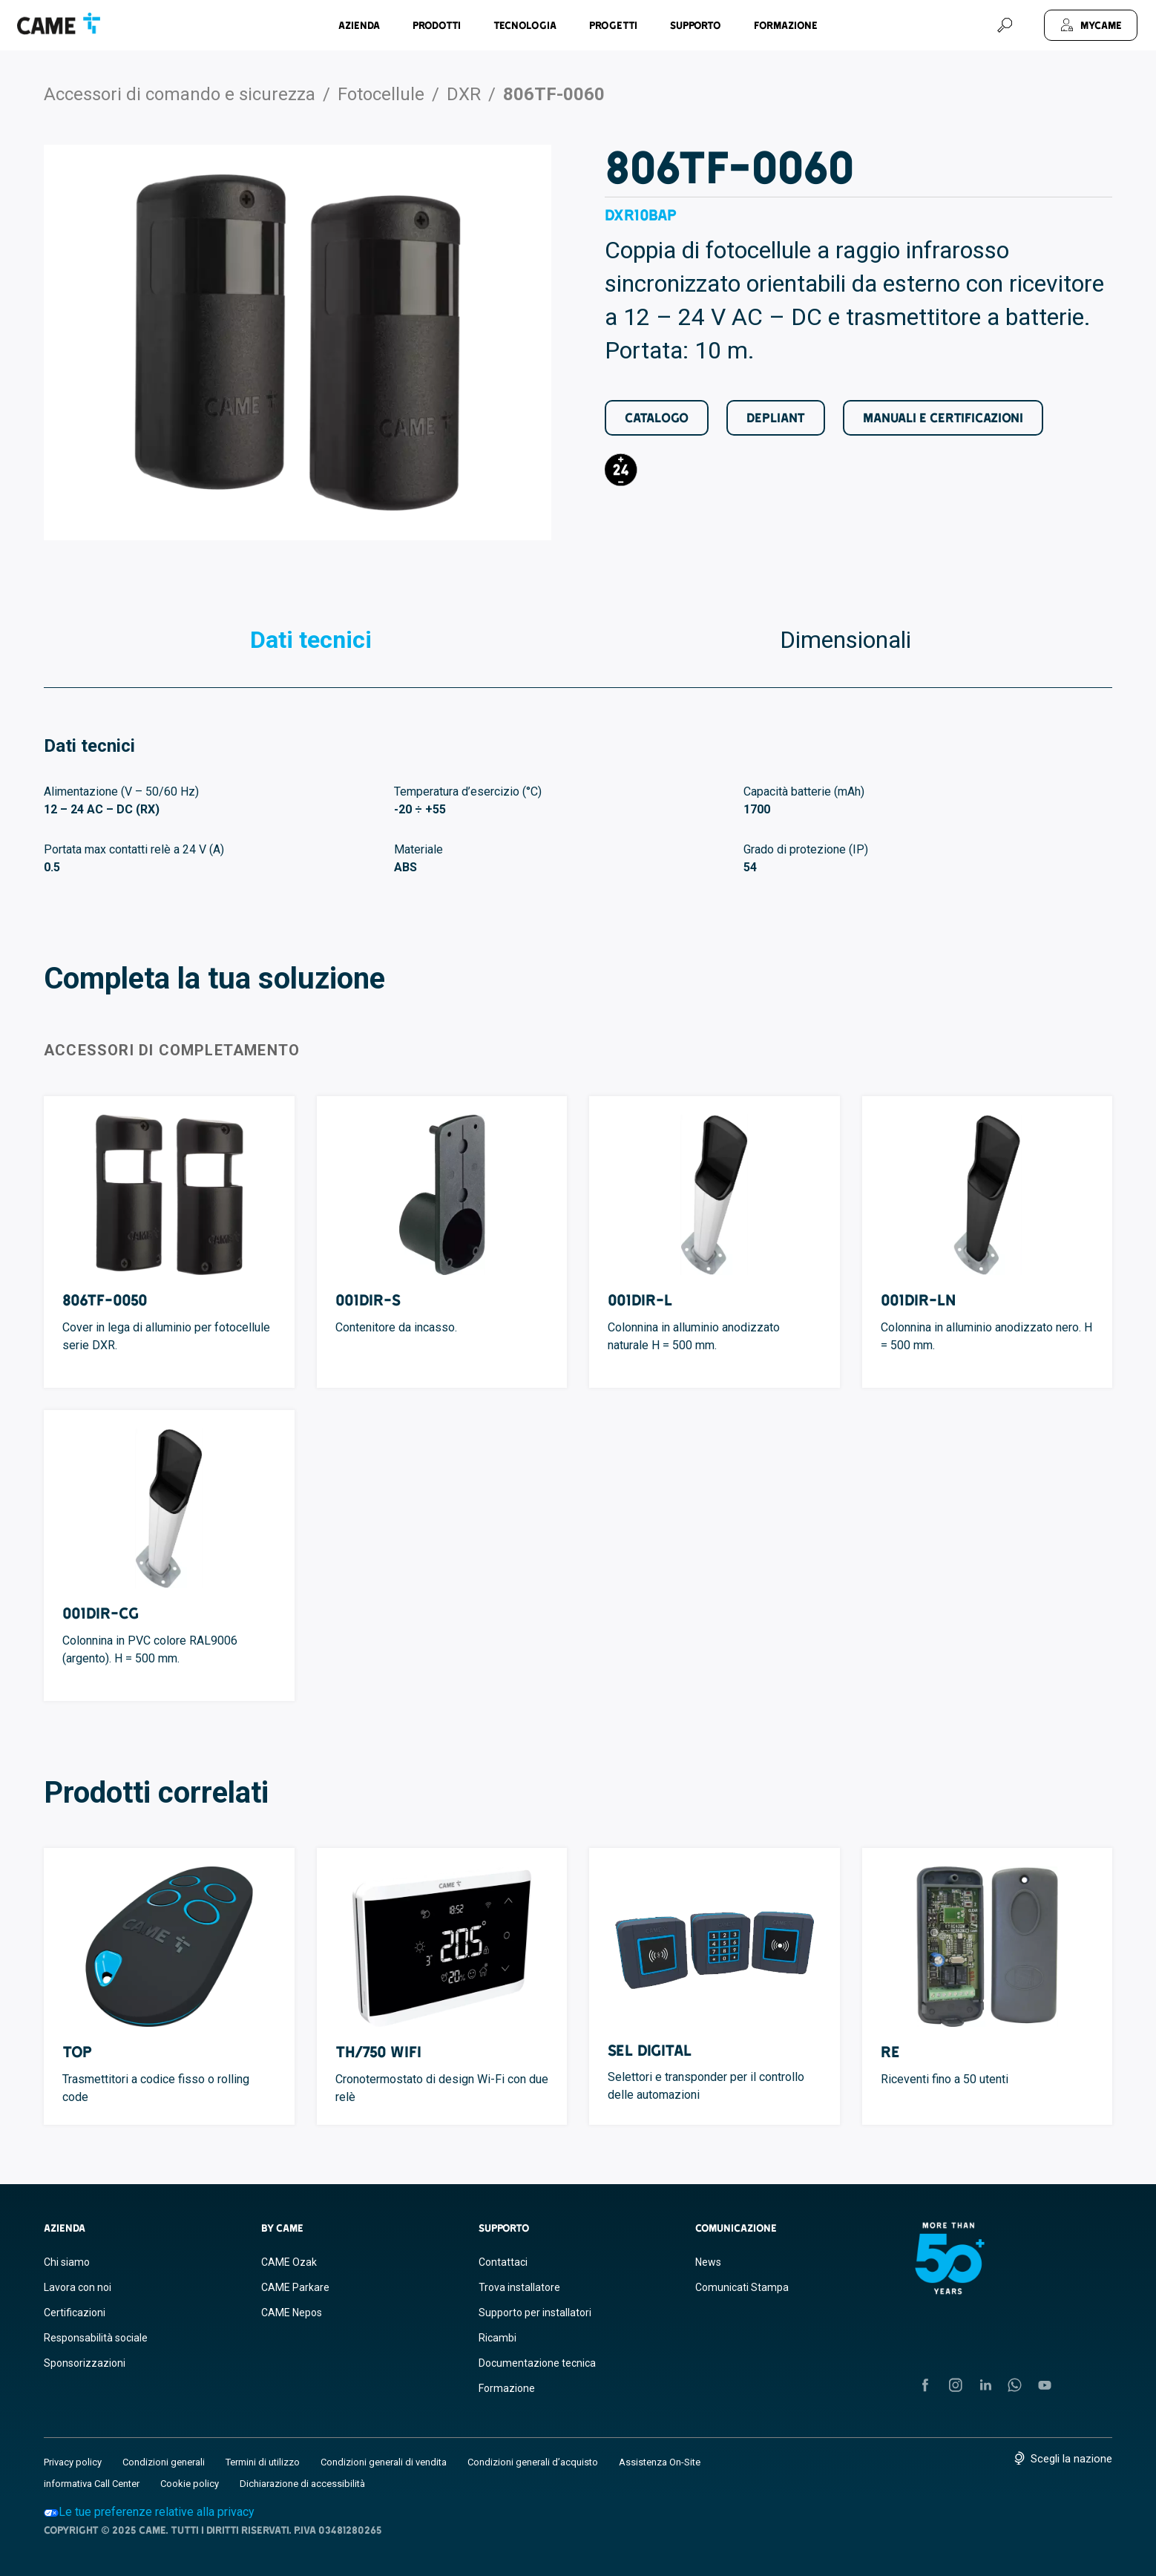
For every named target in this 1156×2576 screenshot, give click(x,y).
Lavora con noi (77, 2287)
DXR (464, 94)
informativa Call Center (91, 2483)
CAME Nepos (291, 2312)
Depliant (775, 417)
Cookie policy (189, 2483)
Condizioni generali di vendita (384, 2462)
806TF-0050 (105, 1300)
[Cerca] (1005, 25)
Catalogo (657, 417)
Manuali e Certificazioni (943, 417)
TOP (77, 2051)
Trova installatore (519, 2287)
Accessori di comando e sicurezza (179, 94)
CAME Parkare (295, 2287)
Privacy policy (73, 2462)
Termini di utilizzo (263, 2462)
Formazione (786, 25)
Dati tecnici (311, 640)
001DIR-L (640, 1300)
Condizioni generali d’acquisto (532, 2462)
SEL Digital (650, 2050)
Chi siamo (67, 2262)
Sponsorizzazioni (84, 2363)
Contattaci (503, 2262)
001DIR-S (368, 1300)
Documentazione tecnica (537, 2363)
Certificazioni (74, 2312)
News (708, 2262)
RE (890, 2051)
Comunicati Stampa (742, 2287)
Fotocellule (381, 94)
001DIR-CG (100, 1613)
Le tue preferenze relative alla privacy (149, 2512)
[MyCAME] (1090, 25)
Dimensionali (845, 640)
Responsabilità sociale (96, 2338)
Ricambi (497, 2338)
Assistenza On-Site (659, 2462)
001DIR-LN (918, 1300)
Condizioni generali (163, 2462)
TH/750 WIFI (378, 2051)
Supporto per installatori (535, 2312)
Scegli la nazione (1071, 2458)
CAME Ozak (289, 2262)
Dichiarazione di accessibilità (302, 2483)
